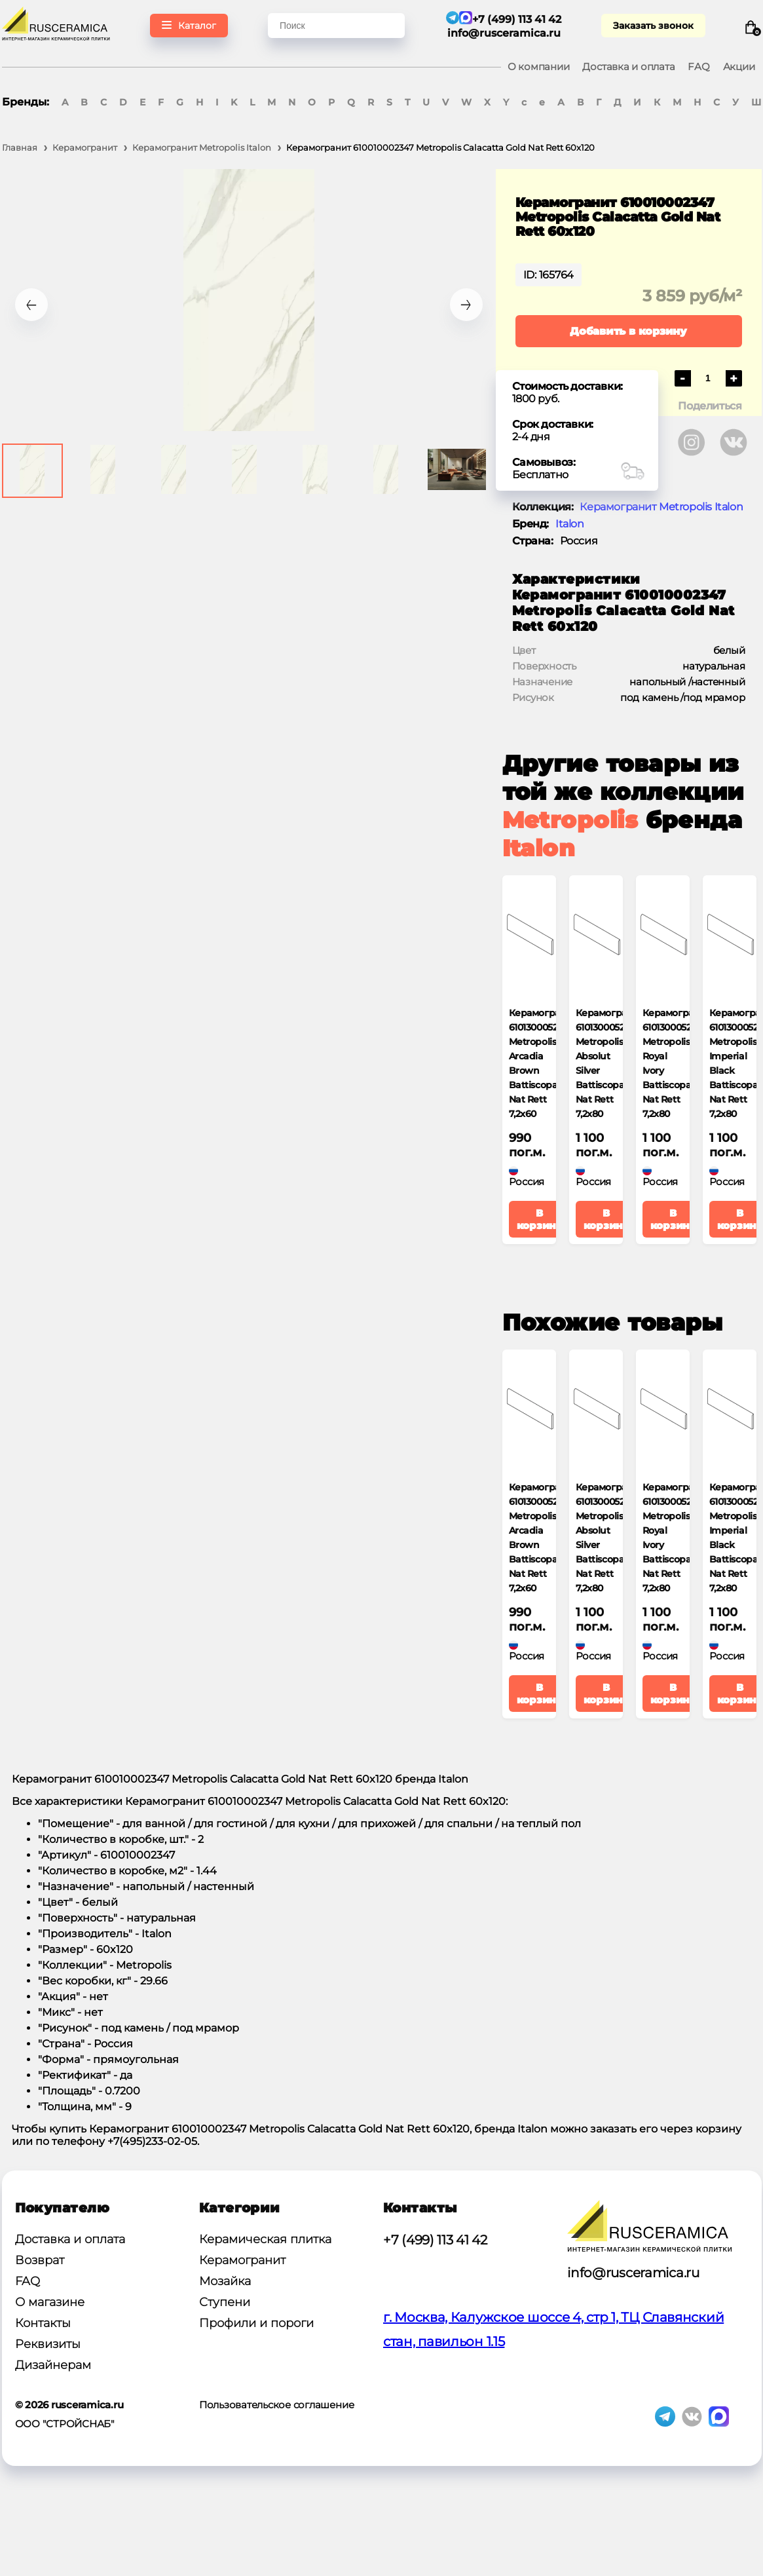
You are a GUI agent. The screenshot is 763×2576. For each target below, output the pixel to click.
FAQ (698, 66)
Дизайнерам (53, 2365)
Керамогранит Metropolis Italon (661, 507)
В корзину (540, 1219)
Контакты (43, 2323)
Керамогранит (242, 2260)
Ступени (224, 2302)
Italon (569, 524)
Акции (739, 66)
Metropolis (570, 820)
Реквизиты (48, 2344)
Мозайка (225, 2281)
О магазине (49, 2302)
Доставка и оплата (628, 66)
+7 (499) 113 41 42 (435, 2240)
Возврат (39, 2260)
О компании (539, 66)
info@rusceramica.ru (504, 33)
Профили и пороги (256, 2323)
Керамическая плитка (265, 2239)
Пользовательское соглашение (276, 2404)
